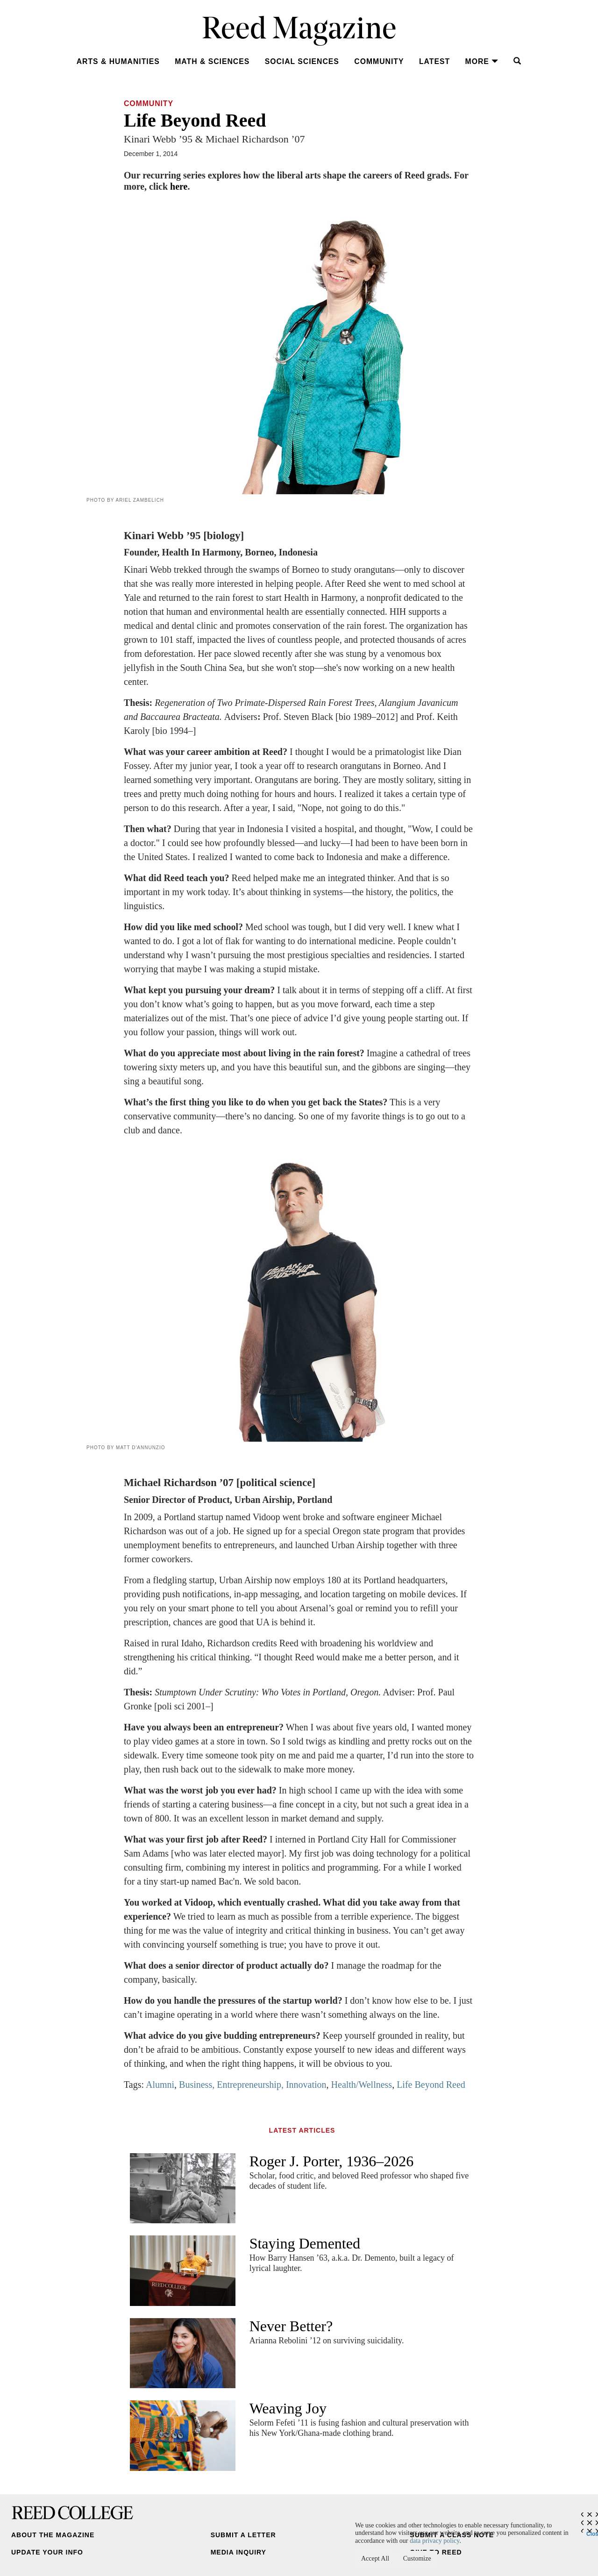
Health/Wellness (361, 2084)
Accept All (375, 2558)
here (178, 186)
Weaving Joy (288, 2408)
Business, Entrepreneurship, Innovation (253, 2084)
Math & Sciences (212, 61)
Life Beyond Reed (431, 2084)
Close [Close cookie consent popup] (592, 2532)
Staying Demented (304, 2243)
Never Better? (291, 2326)
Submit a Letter (243, 2535)
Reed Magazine (299, 30)
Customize (417, 2558)
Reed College (72, 2513)
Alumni (160, 2084)
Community (379, 61)
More (481, 61)
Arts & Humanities (118, 61)
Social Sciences (302, 61)
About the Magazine (52, 2535)
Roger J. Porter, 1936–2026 (331, 2161)
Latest (434, 61)
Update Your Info (47, 2552)
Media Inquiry (238, 2552)
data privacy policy (434, 2540)
